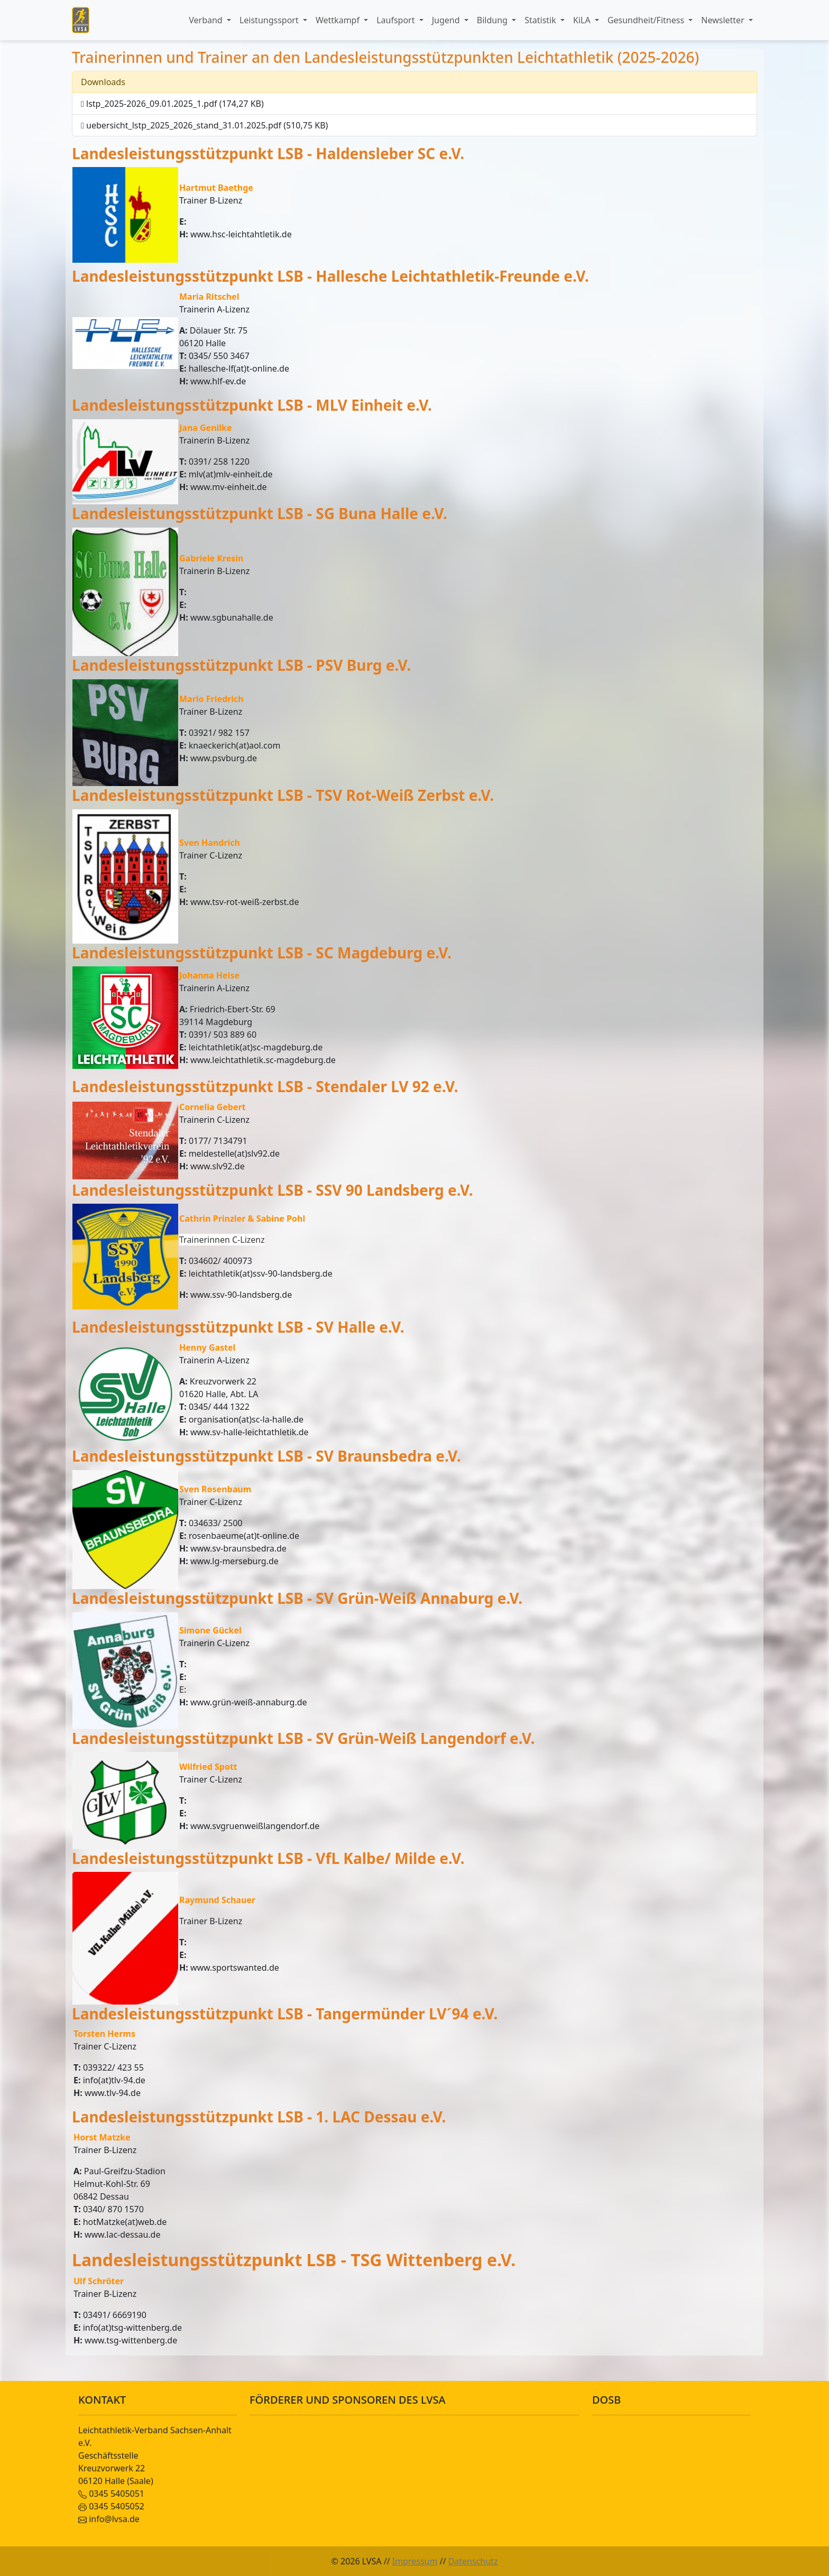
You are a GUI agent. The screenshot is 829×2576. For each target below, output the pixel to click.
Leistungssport (270, 20)
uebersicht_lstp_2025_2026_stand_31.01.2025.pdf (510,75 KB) (204, 125)
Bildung (493, 20)
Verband (207, 20)
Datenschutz (473, 2561)
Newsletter (724, 20)
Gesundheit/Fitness (646, 20)
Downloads (103, 82)
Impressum (415, 2561)
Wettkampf (339, 20)
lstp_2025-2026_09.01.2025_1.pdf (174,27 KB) (172, 103)
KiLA (583, 20)
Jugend (447, 20)
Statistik (541, 20)
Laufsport (396, 20)
